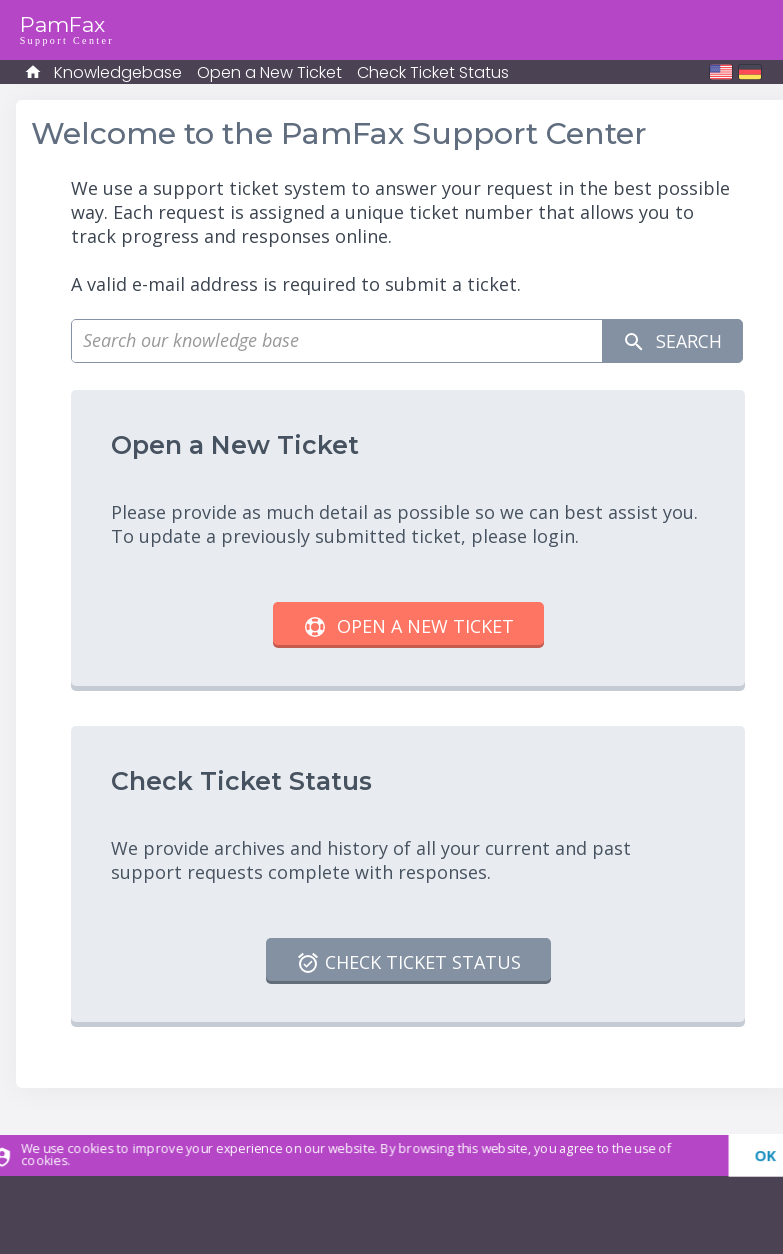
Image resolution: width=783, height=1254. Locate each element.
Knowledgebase (118, 72)
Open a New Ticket (269, 72)
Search (672, 341)
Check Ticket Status (433, 72)
